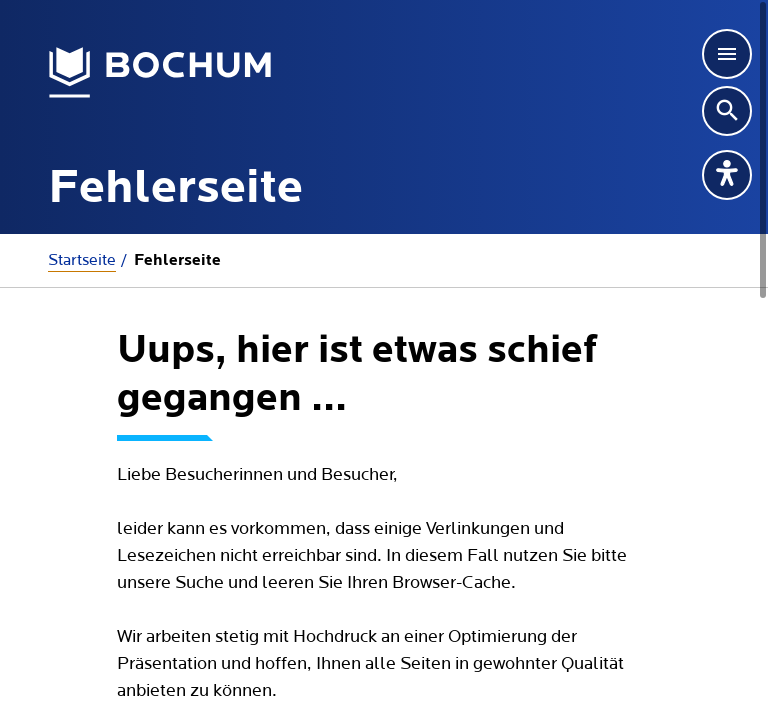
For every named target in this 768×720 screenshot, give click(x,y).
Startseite (82, 260)
